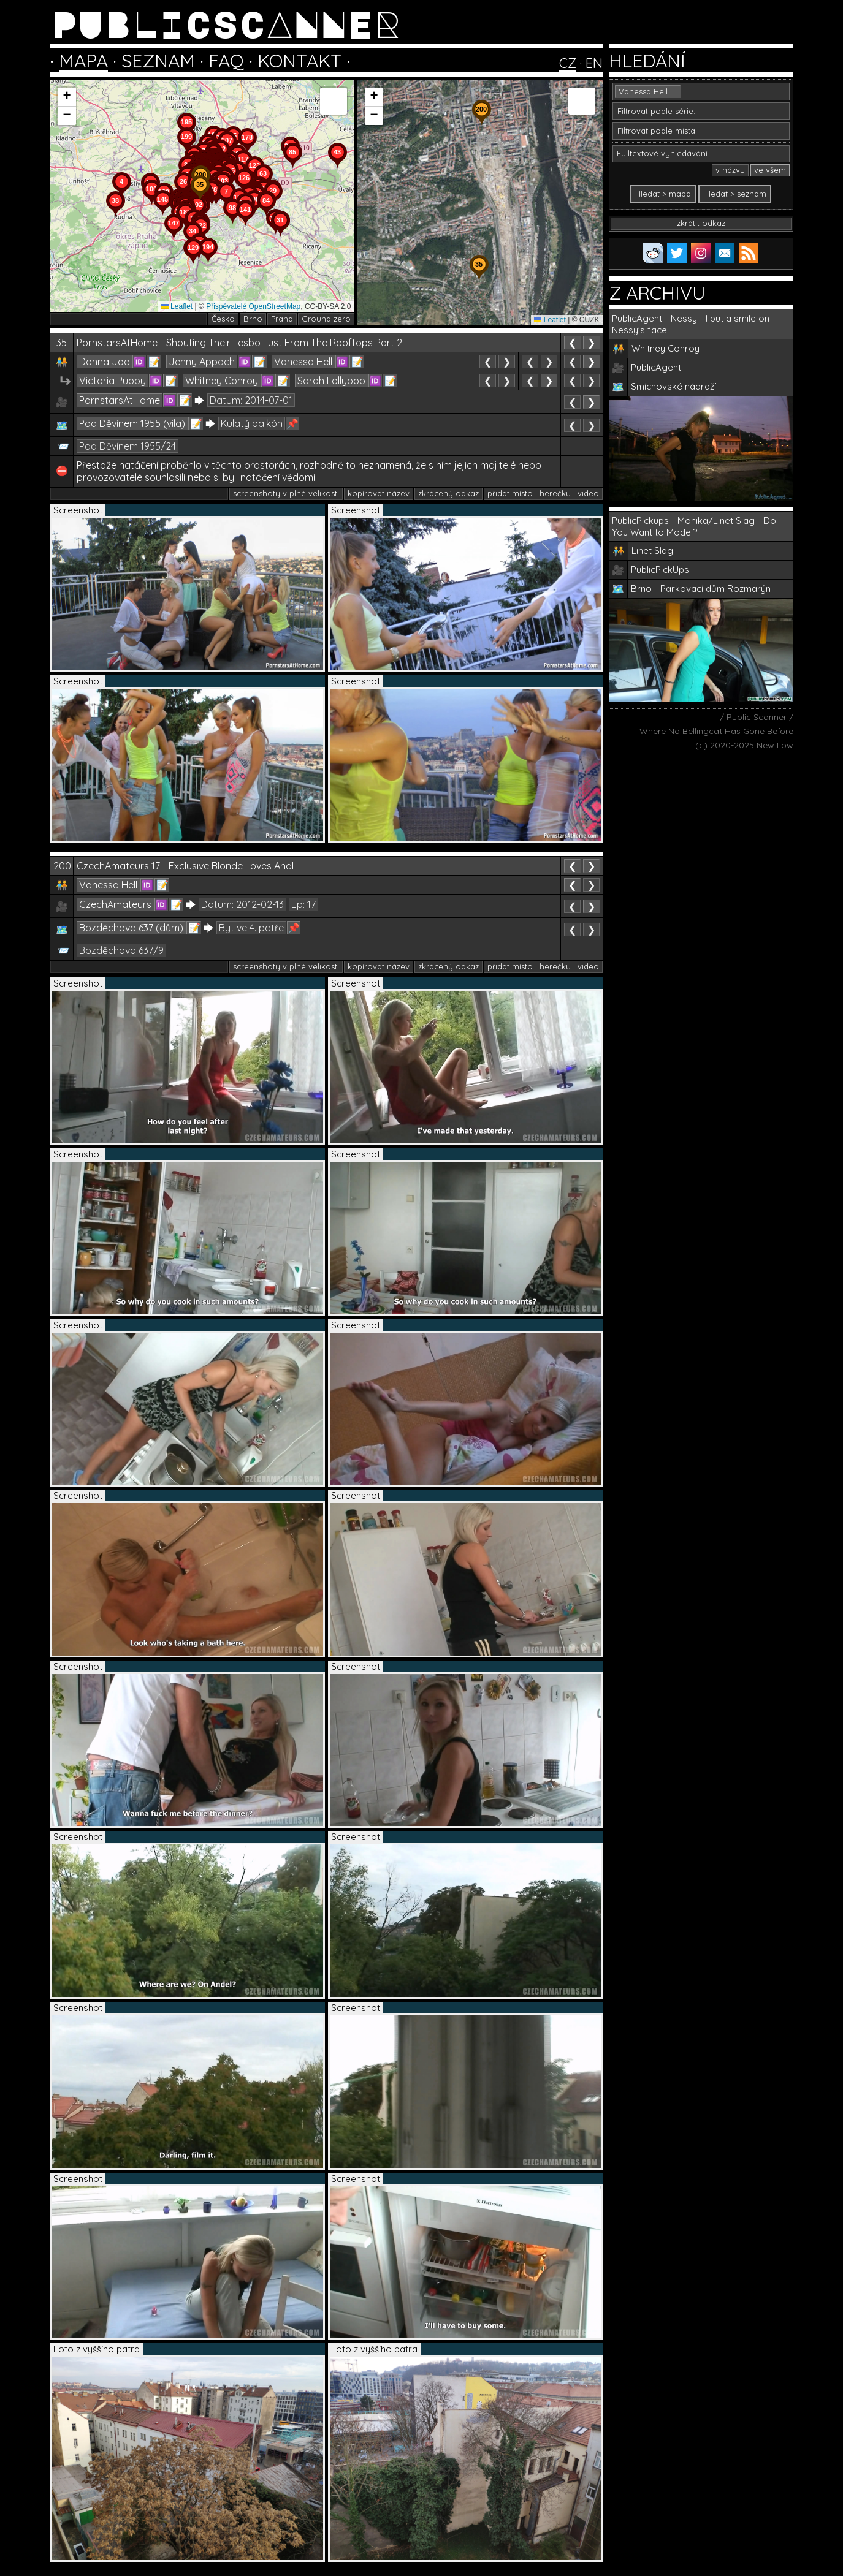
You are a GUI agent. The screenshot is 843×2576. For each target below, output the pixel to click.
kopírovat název (379, 493)
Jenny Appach (202, 361)
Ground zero (326, 319)
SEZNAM (158, 60)
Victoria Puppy (112, 380)
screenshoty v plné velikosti (286, 493)
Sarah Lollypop (331, 380)
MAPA (83, 60)
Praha (282, 319)
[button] (280, 236)
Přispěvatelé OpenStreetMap (253, 306)
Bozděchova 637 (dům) (131, 928)
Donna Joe (104, 361)
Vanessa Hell (303, 361)
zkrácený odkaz (448, 493)
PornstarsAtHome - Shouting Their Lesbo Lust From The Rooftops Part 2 (239, 342)
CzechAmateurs (115, 904)
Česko (223, 319)
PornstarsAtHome (119, 400)
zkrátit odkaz (701, 223)
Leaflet (177, 306)
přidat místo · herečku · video (543, 493)
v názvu (730, 170)
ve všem (770, 170)
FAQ (226, 60)
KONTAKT (299, 60)
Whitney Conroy (221, 380)
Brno (252, 319)
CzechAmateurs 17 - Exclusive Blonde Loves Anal (185, 866)
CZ (567, 63)
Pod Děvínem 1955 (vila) (132, 423)
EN (594, 63)
